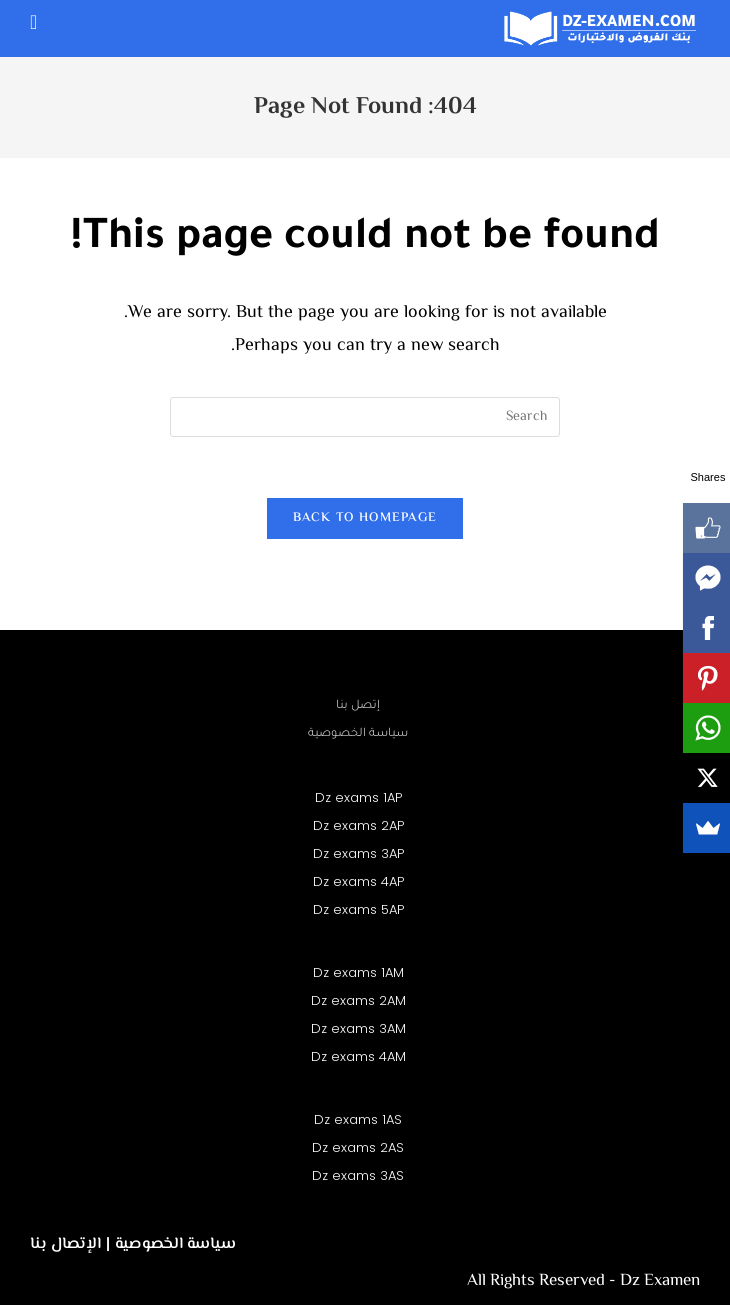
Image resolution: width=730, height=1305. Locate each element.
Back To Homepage (365, 518)
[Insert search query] (365, 417)
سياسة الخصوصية (175, 1244)
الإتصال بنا (65, 1244)
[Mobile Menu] (34, 24)
